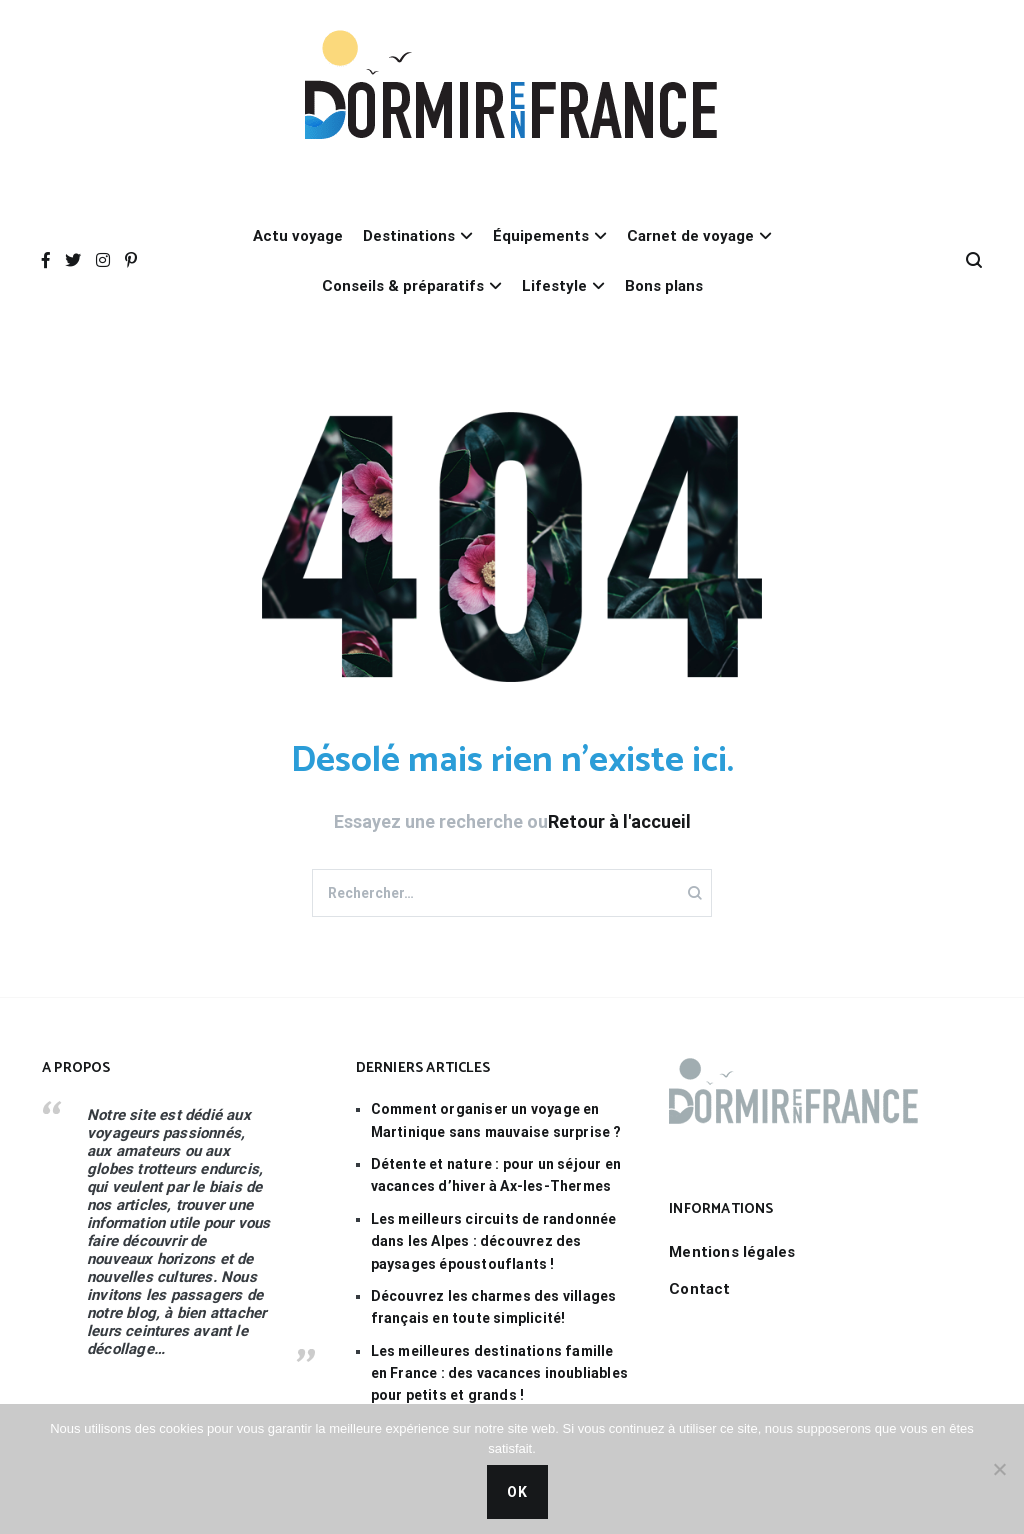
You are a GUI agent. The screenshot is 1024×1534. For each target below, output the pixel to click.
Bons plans (664, 286)
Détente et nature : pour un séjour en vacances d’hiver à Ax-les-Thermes (496, 1175)
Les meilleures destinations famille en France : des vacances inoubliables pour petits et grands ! (499, 1373)
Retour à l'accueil (619, 821)
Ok (517, 1492)
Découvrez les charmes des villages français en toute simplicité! (494, 1307)
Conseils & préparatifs (403, 286)
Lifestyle (554, 286)
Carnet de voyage (690, 236)
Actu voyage (298, 236)
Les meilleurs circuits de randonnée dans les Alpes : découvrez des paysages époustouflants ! (494, 1241)
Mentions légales (732, 1252)
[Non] (999, 1469)
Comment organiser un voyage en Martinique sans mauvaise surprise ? (496, 1120)
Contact (699, 1289)
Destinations (409, 236)
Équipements (541, 236)
